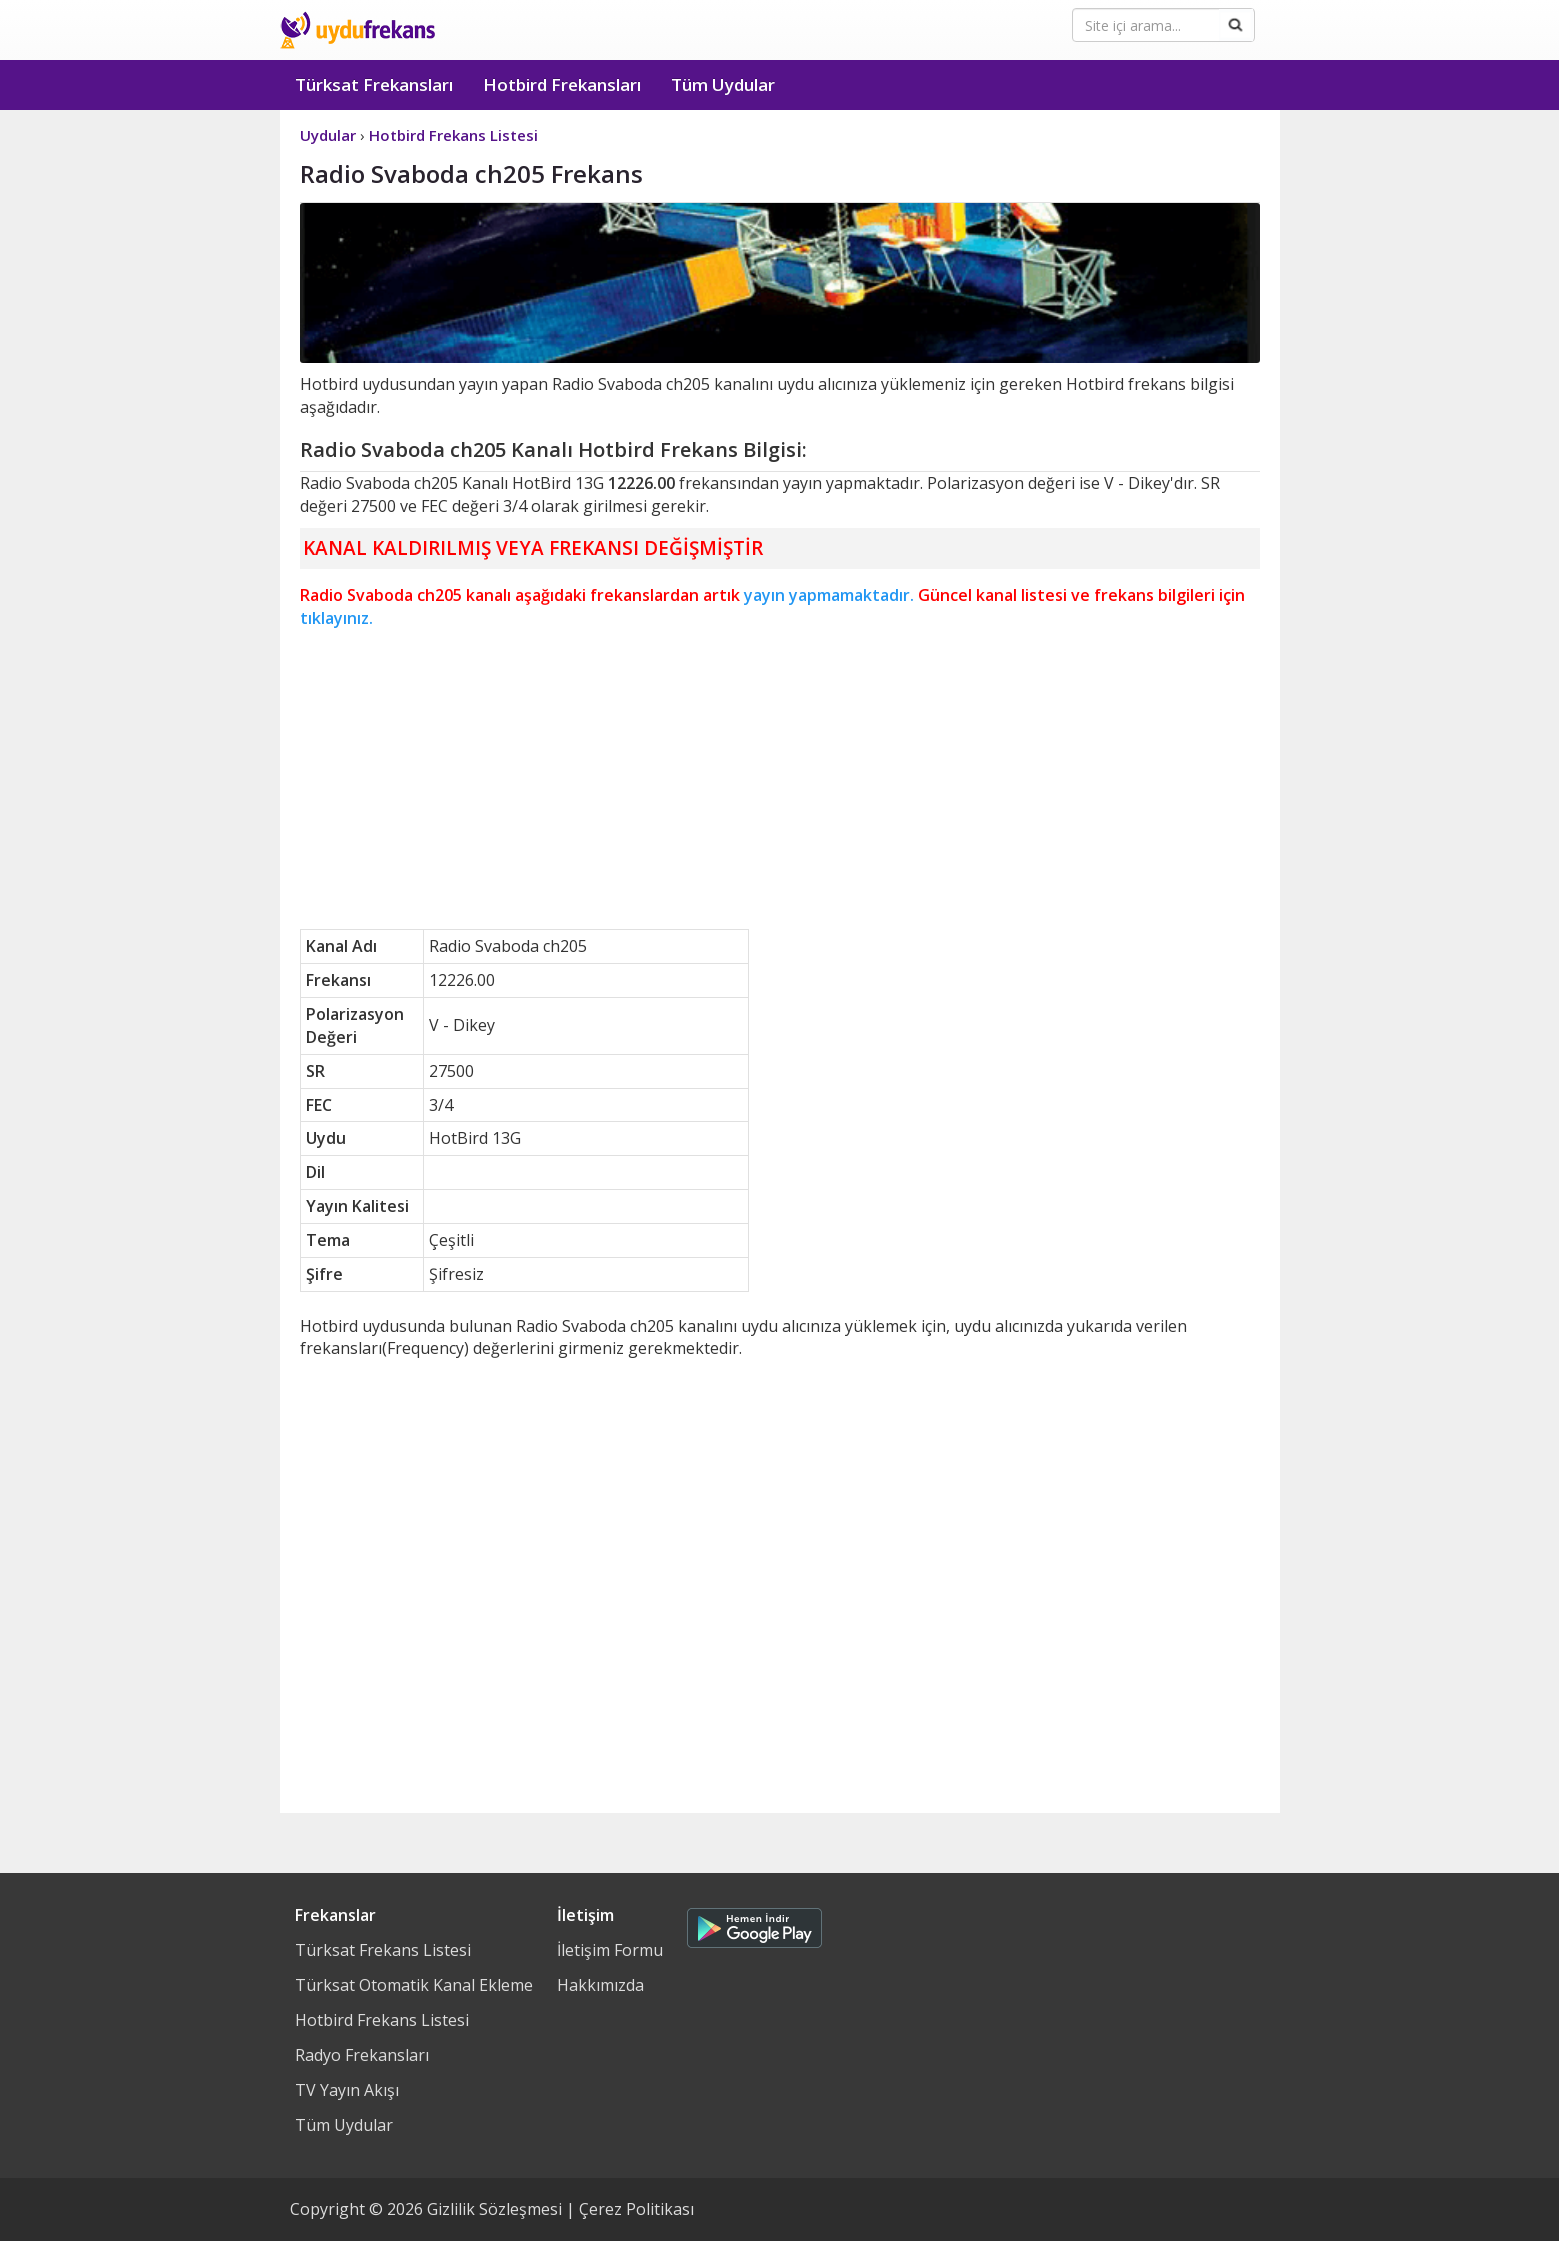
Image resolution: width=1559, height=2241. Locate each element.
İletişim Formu (610, 1950)
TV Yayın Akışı (347, 2090)
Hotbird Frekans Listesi (382, 2020)
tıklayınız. (336, 618)
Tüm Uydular (723, 84)
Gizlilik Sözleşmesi (494, 2209)
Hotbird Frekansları (562, 84)
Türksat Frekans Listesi (383, 1950)
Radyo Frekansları (362, 2055)
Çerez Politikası (636, 2209)
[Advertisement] (780, 779)
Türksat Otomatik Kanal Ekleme (414, 1985)
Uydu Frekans (357, 30)
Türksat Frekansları (374, 84)
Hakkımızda (600, 1985)
